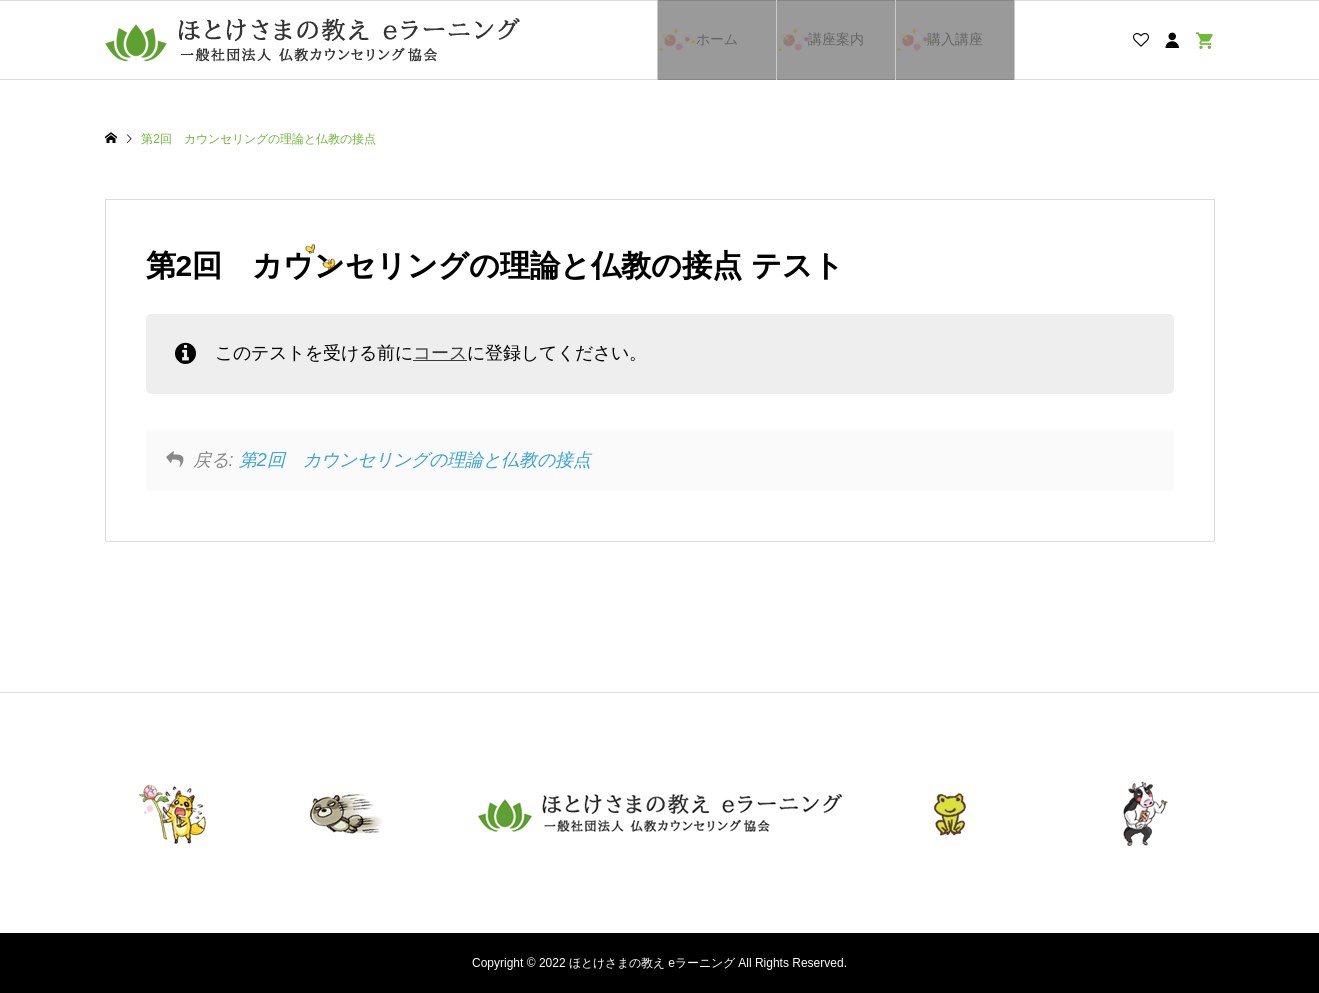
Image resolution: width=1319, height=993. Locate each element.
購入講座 (955, 39)
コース (440, 353)
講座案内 (836, 39)
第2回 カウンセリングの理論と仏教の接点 (415, 460)
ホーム (717, 39)
